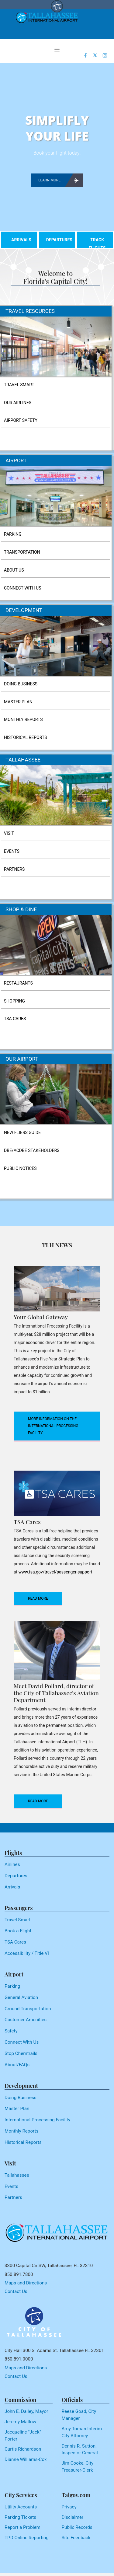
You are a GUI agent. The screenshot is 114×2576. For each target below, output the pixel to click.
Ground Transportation (28, 2008)
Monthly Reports (21, 2131)
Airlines (12, 1864)
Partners (13, 2197)
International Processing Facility (37, 2120)
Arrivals (12, 1887)
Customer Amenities (26, 2019)
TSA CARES (15, 1018)
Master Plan (17, 2108)
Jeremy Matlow (20, 2421)
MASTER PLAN (18, 701)
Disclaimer (73, 2517)
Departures (16, 1875)
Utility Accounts (21, 2507)
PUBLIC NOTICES (20, 1168)
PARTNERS (14, 869)
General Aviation (21, 1997)
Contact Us (16, 2291)
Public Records (77, 2527)
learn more (58, 180)
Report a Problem (22, 2527)
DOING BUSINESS (20, 683)
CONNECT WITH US (22, 588)
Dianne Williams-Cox (26, 2459)
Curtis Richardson (23, 2449)
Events (11, 2186)
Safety (11, 2031)
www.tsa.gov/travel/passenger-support (55, 1572)
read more (38, 1598)
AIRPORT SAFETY (20, 420)
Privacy (69, 2507)
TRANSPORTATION (22, 552)
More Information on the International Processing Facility (53, 1426)
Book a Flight (18, 1931)
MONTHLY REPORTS (23, 719)
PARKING (13, 534)
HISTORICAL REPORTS (25, 737)
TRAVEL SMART (19, 384)
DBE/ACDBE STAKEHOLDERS (31, 1150)
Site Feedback (76, 2537)
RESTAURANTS (18, 983)
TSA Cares (15, 1942)
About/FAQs (17, 2064)
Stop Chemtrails (21, 2053)
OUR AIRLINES (17, 402)
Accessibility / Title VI (27, 1953)
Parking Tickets (20, 2517)
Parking (12, 1986)
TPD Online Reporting (27, 2537)
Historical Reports (23, 2142)
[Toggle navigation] (57, 50)
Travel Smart (18, 1920)
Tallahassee (17, 2175)
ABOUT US (14, 570)
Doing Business (20, 2097)
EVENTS (11, 851)
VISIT (9, 833)
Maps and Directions (26, 2283)
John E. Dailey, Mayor (26, 2411)
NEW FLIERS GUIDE (22, 1132)
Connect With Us (22, 2042)
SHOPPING (14, 1001)
